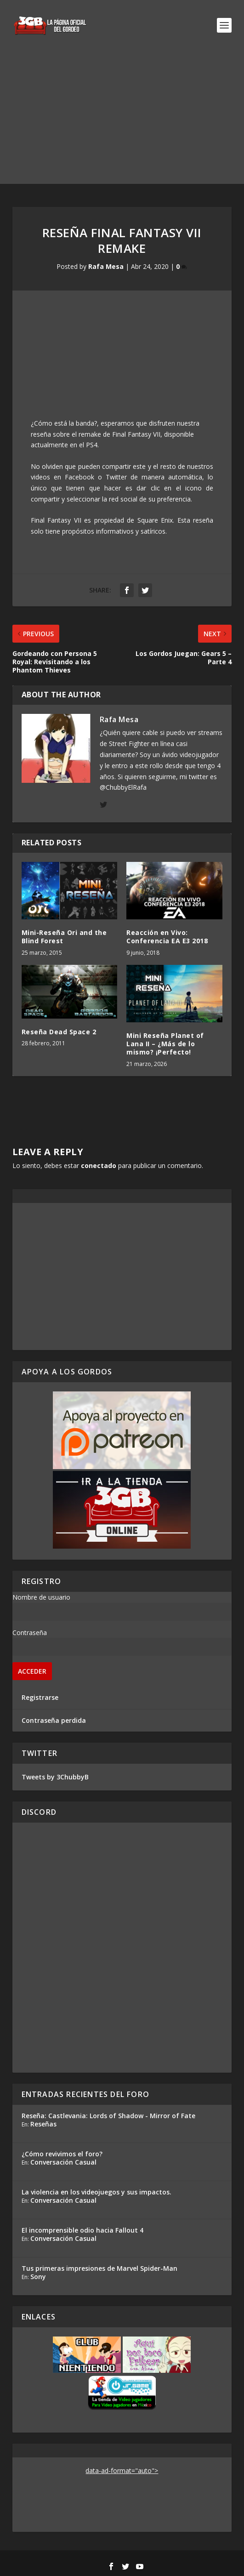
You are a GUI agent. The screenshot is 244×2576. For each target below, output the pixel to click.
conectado (98, 1165)
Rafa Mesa (106, 266)
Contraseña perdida (54, 1720)
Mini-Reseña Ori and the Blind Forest (64, 936)
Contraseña (29, 1632)
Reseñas (43, 2124)
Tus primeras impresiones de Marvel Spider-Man (99, 2268)
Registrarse (40, 1697)
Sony (38, 2276)
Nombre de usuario (41, 1597)
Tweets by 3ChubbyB (55, 1776)
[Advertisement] (122, 119)
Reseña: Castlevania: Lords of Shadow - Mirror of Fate (108, 2115)
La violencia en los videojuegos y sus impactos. (96, 2192)
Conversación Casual (63, 2162)
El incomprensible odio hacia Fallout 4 (82, 2230)
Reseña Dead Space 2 (59, 1031)
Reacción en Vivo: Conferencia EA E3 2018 (167, 936)
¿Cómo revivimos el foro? (62, 2153)
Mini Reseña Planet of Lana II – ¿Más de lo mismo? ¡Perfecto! (165, 1043)
